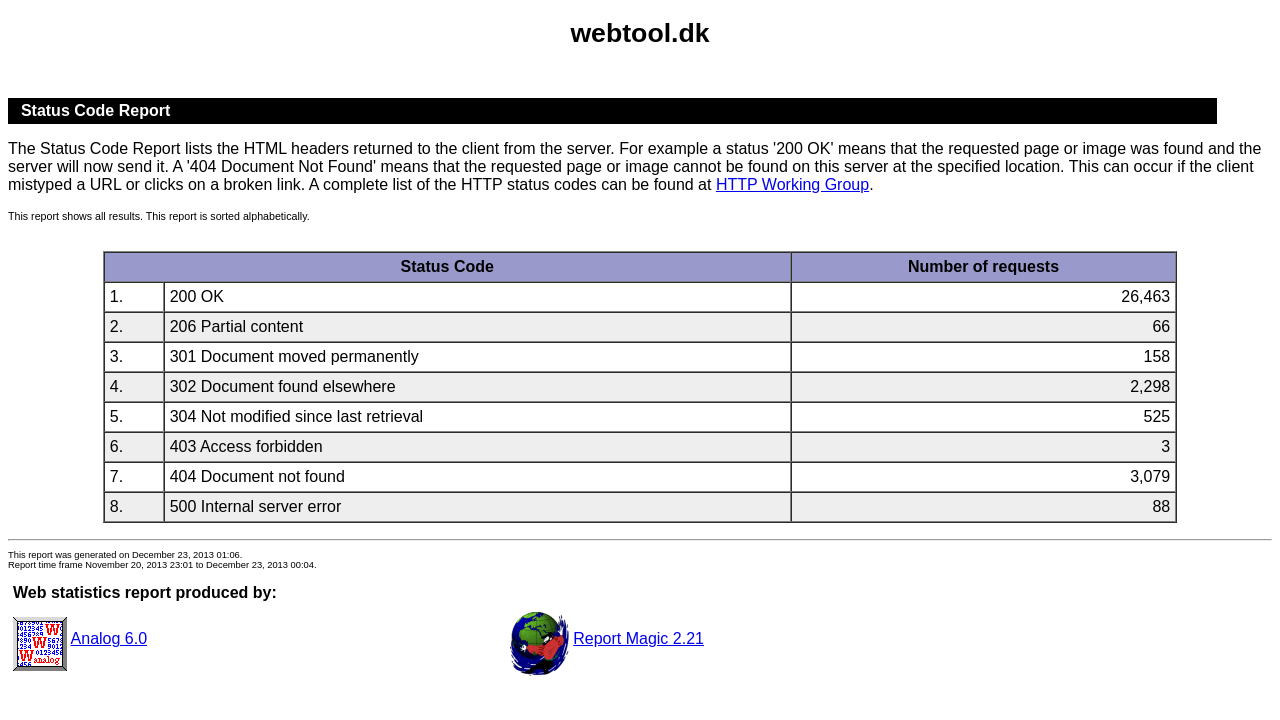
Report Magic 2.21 (638, 638)
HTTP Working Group (792, 184)
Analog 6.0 (109, 638)
